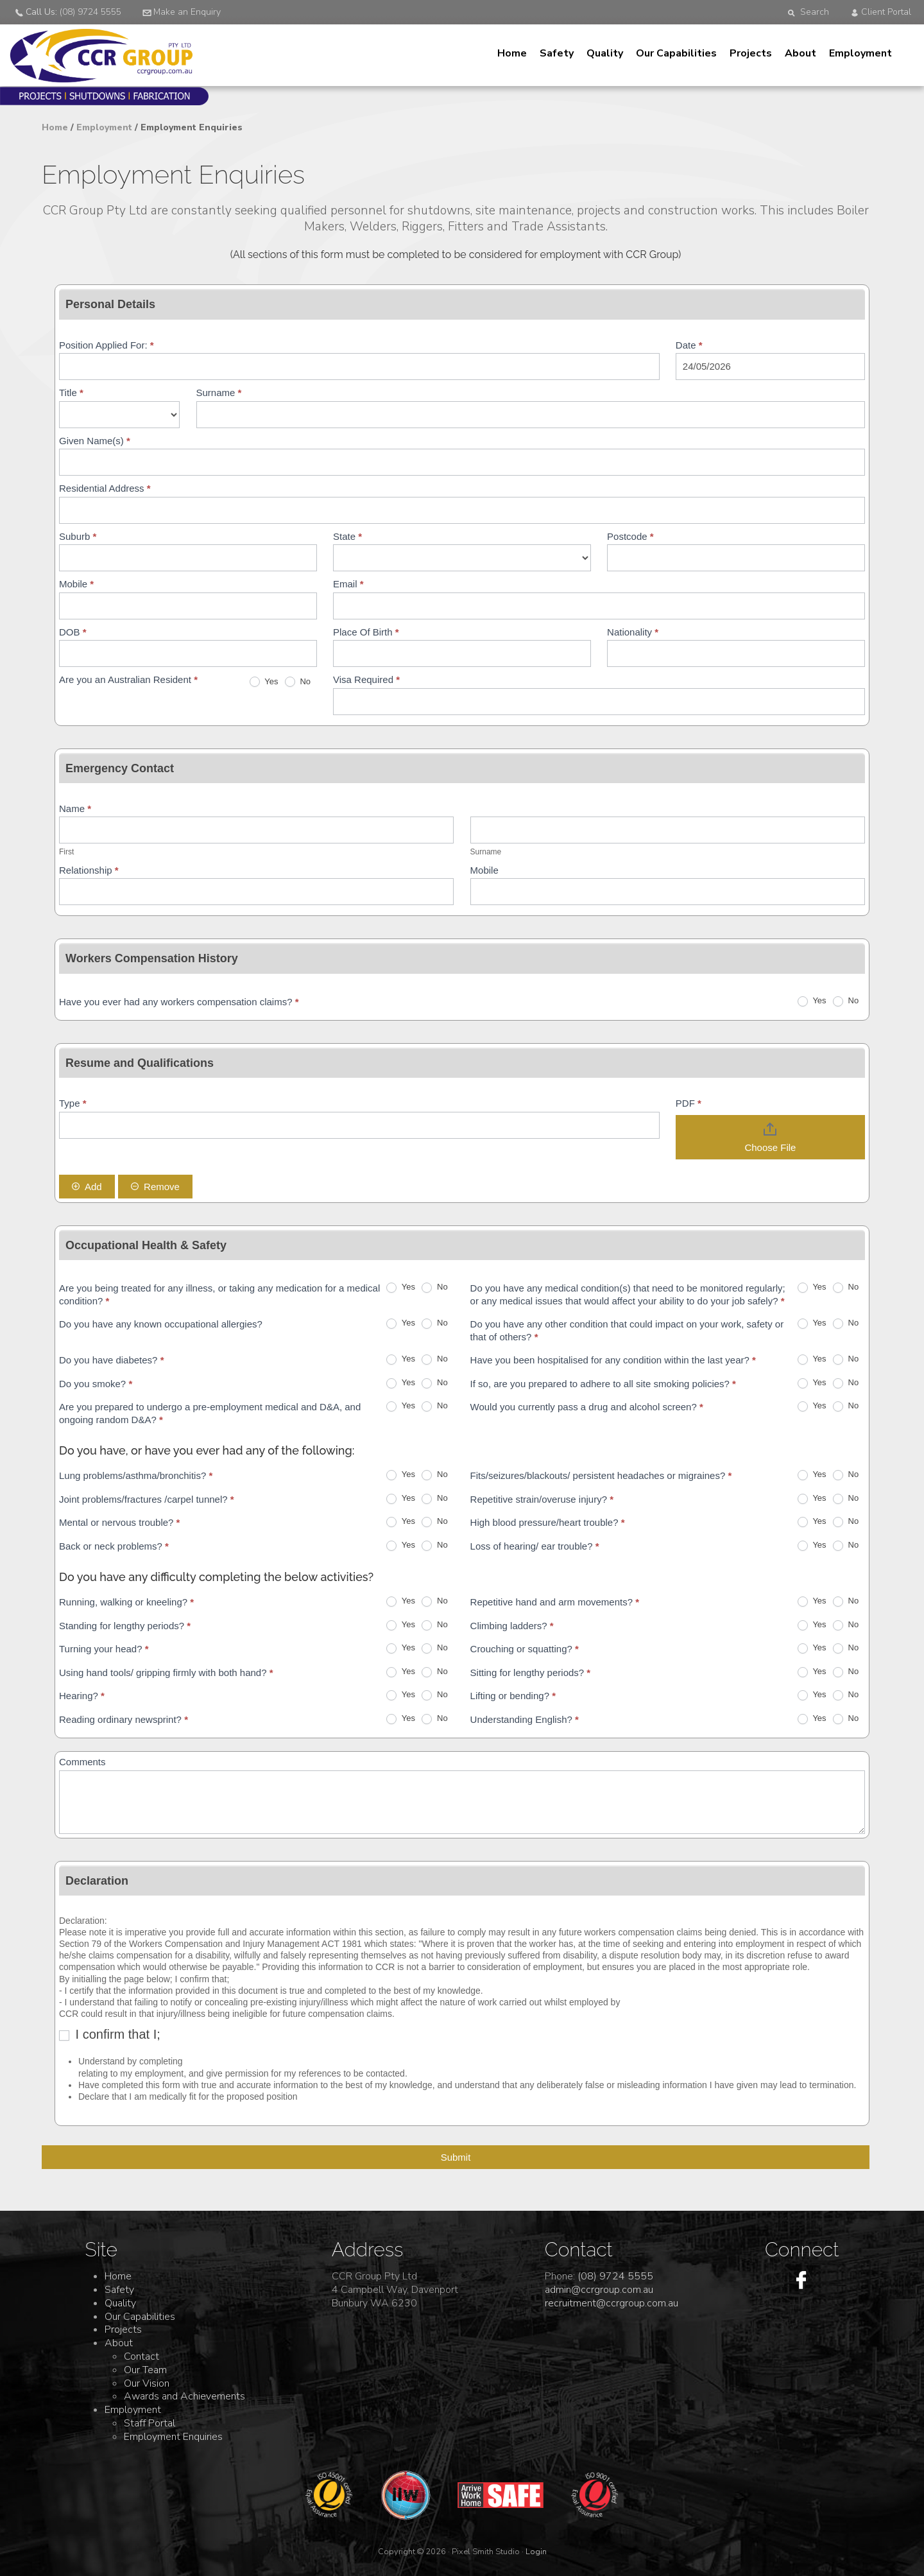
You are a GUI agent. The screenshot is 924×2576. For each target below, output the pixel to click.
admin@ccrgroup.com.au (599, 2290)
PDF (688, 1103)
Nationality (632, 632)
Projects (751, 53)
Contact (141, 2356)
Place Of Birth (366, 632)
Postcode (630, 536)
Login (536, 2551)
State (347, 536)
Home (512, 53)
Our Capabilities (676, 53)
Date (689, 345)
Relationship (89, 870)
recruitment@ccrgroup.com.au (611, 2303)
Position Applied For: (106, 345)
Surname (219, 392)
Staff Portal (149, 2423)
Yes (264, 682)
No (298, 682)
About (800, 53)
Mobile (76, 583)
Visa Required (366, 679)
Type (73, 1103)
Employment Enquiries (173, 2437)
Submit (456, 2157)
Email (348, 583)
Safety (557, 53)
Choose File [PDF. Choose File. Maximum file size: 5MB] (770, 1147)
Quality (604, 53)
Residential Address (105, 488)
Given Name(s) (94, 440)
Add (87, 1186)
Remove (155, 1186)
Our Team (145, 2370)
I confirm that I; (109, 2034)
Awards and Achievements (184, 2396)
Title (71, 392)
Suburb (77, 536)
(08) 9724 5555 (615, 2276)
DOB (73, 632)
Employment (860, 53)
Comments (82, 1761)
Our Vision (146, 2383)
